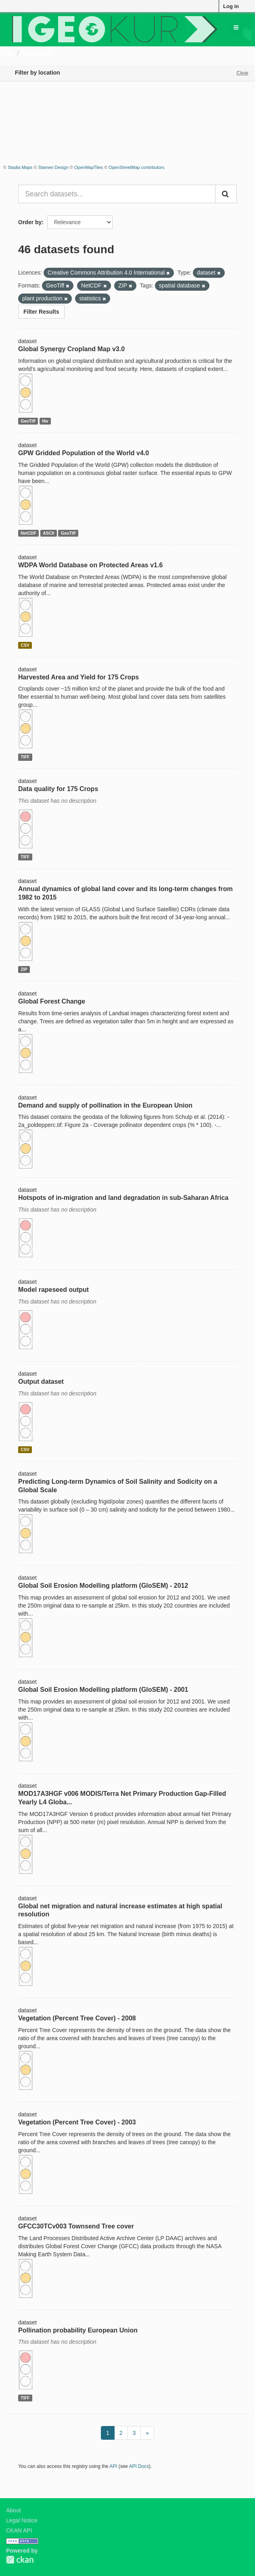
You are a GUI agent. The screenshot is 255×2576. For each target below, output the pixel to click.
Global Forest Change (51, 1001)
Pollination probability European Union (78, 2330)
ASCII (48, 533)
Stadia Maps (20, 167)
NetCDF (28, 533)
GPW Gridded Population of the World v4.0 (83, 453)
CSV (25, 645)
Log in (231, 6)
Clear (242, 73)
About (13, 2510)
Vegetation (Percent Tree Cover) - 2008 (77, 2018)
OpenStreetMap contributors (136, 167)
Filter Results (41, 311)
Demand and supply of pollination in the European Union (105, 1105)
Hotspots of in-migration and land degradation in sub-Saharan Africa (123, 1197)
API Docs (139, 2466)
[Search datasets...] (116, 194)
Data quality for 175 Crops (58, 788)
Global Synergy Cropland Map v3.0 (71, 349)
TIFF (25, 756)
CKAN (19, 2559)
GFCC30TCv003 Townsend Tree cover (76, 2226)
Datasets (38, 53)
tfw (45, 421)
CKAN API (19, 2530)
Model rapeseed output (53, 1289)
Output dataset (41, 1381)
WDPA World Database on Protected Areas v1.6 (90, 565)
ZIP (24, 969)
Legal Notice (22, 2520)
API (113, 2466)
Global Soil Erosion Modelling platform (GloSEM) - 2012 (103, 1585)
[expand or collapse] (236, 27)
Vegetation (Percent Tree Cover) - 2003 (77, 2122)
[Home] (9, 53)
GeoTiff (28, 421)
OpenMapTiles (88, 167)
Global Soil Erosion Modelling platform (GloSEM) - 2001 (103, 1689)
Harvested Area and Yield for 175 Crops (78, 677)
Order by (30, 222)
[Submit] (226, 194)
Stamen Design (53, 167)
